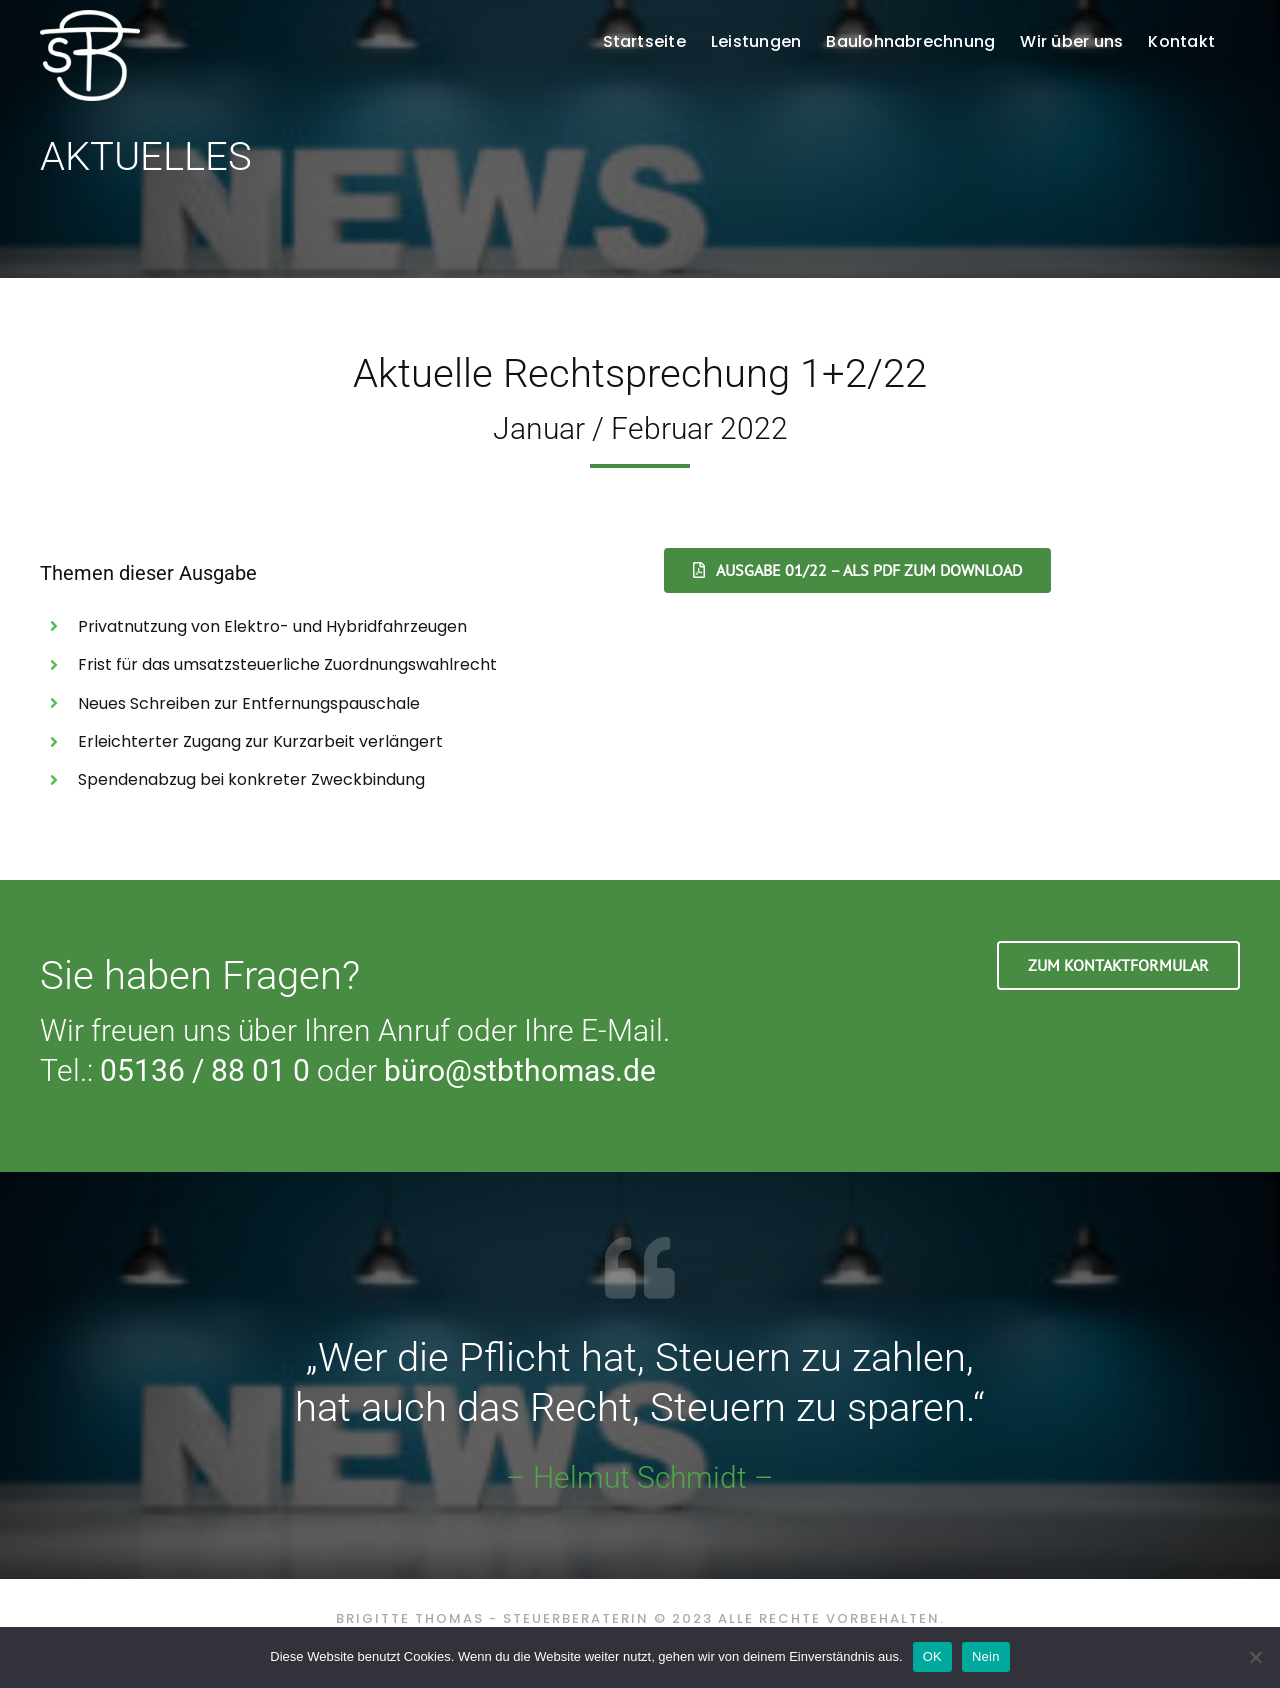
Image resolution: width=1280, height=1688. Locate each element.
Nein (986, 1656)
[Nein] (1255, 1657)
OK (932, 1656)
